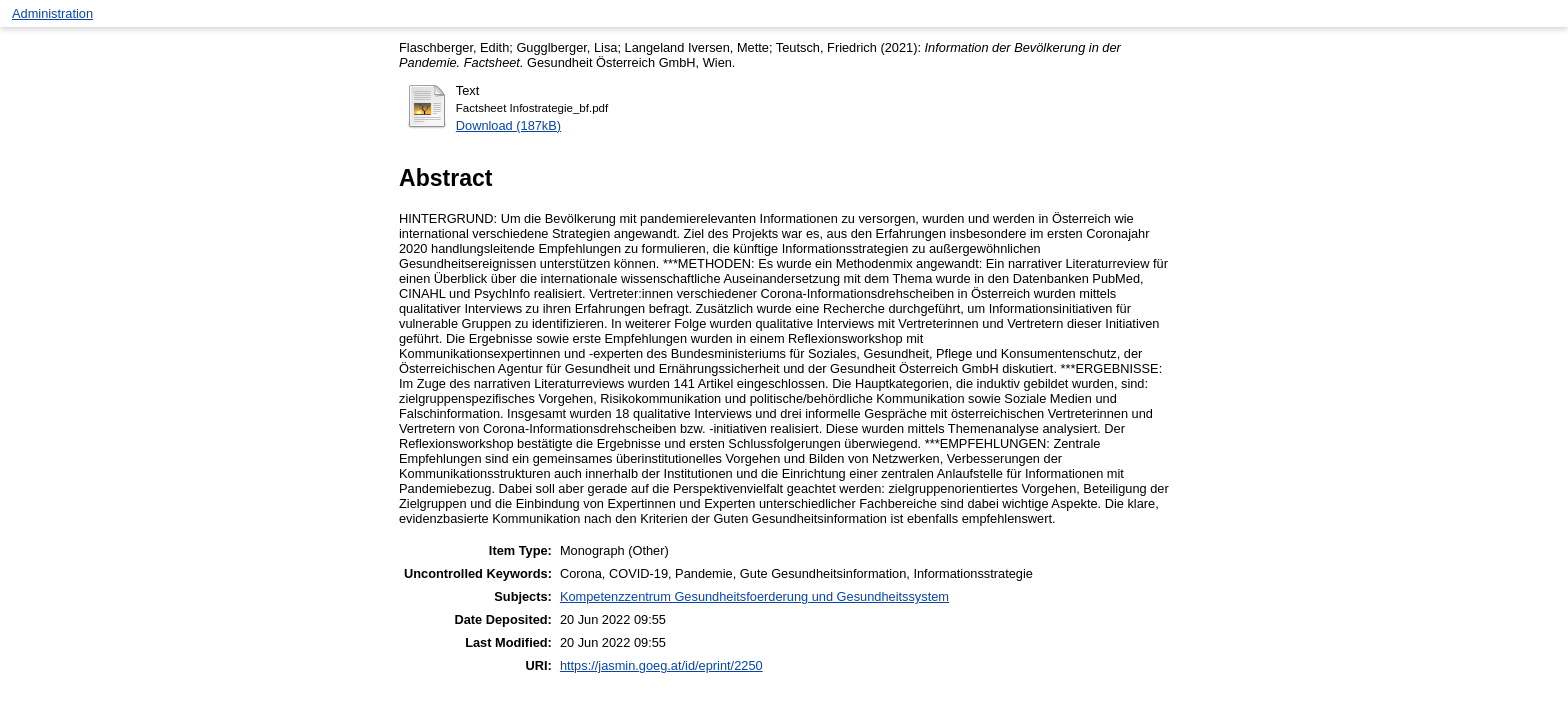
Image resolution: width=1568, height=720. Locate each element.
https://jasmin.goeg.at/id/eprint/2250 (661, 665)
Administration (52, 13)
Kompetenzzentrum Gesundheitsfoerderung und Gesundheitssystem (754, 596)
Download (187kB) (508, 125)
